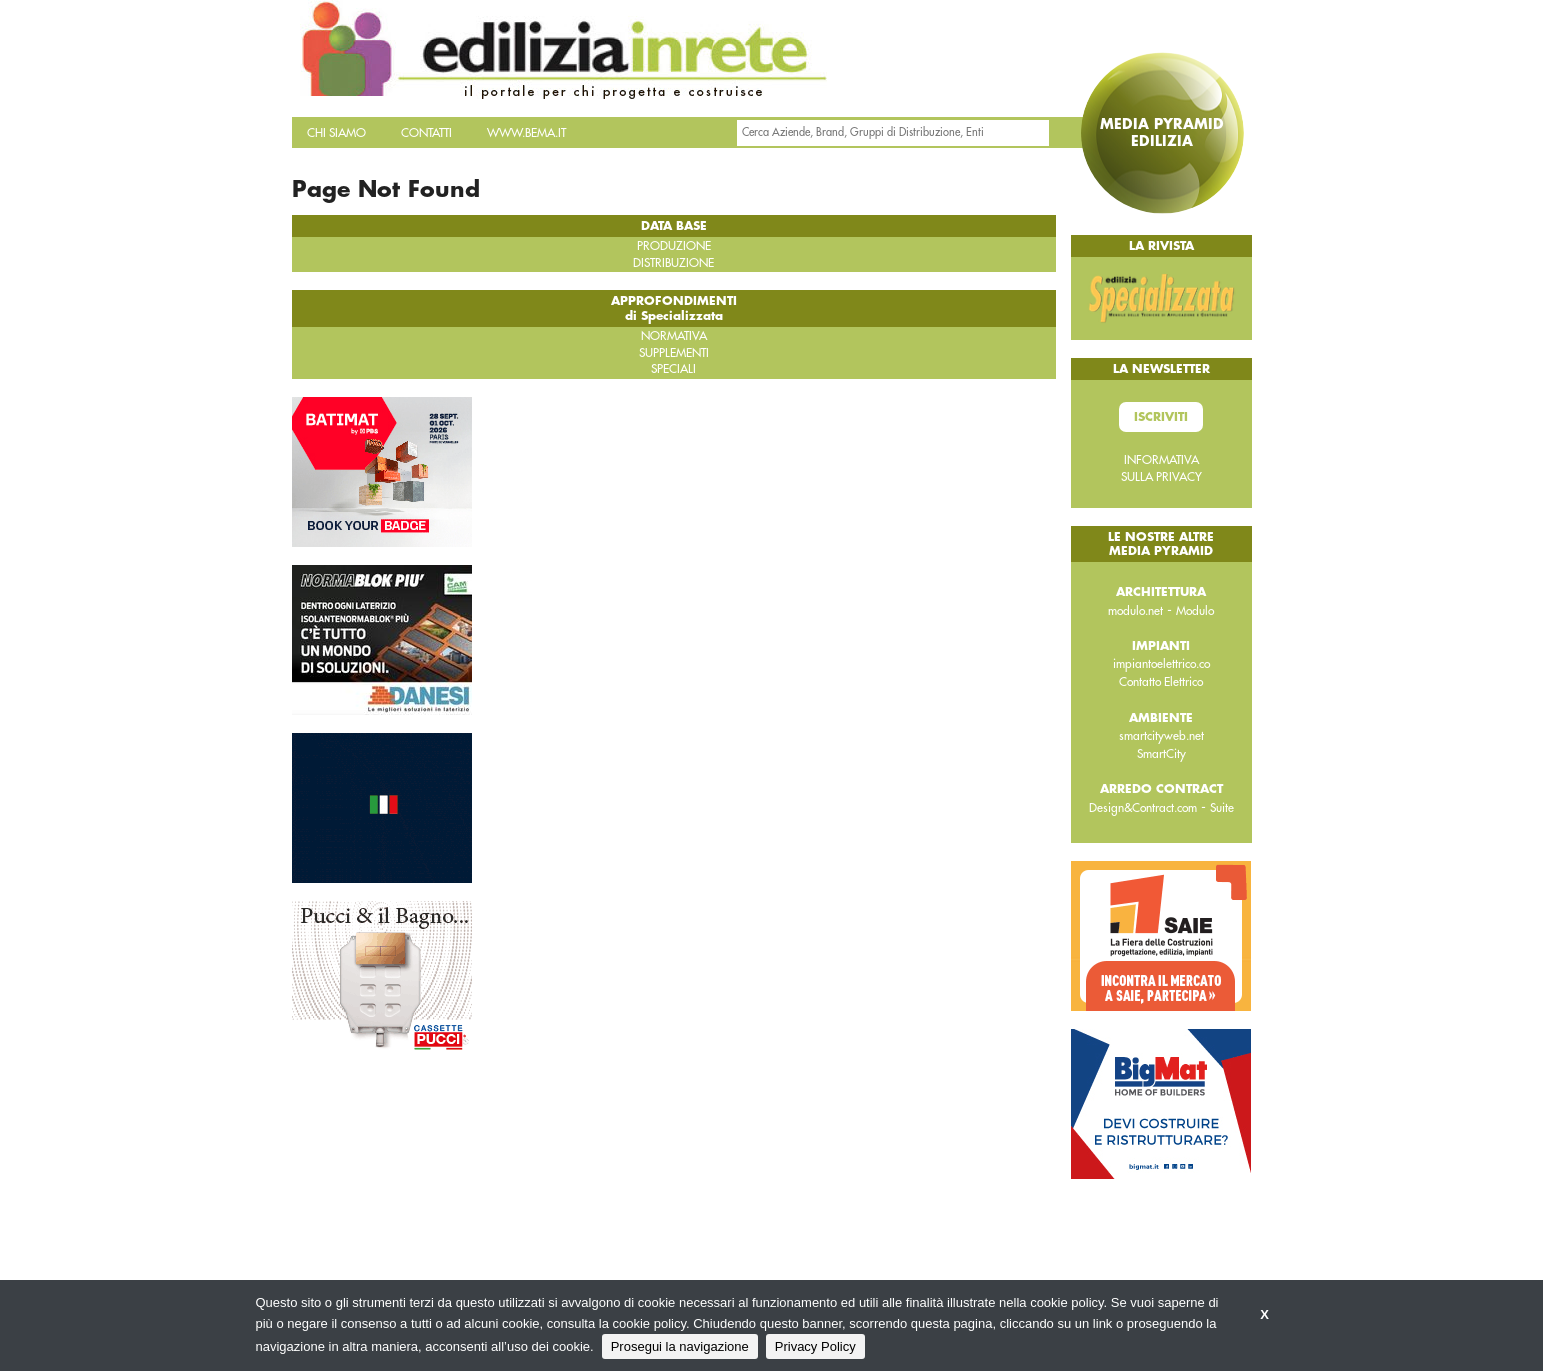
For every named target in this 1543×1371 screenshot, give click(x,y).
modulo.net (1135, 611)
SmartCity (1161, 754)
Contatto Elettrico (1161, 682)
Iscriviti (1161, 417)
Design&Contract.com (1143, 808)
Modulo (1195, 611)
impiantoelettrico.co (1161, 664)
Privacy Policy (815, 1346)
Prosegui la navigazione (680, 1346)
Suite (1222, 808)
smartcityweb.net (1161, 736)
